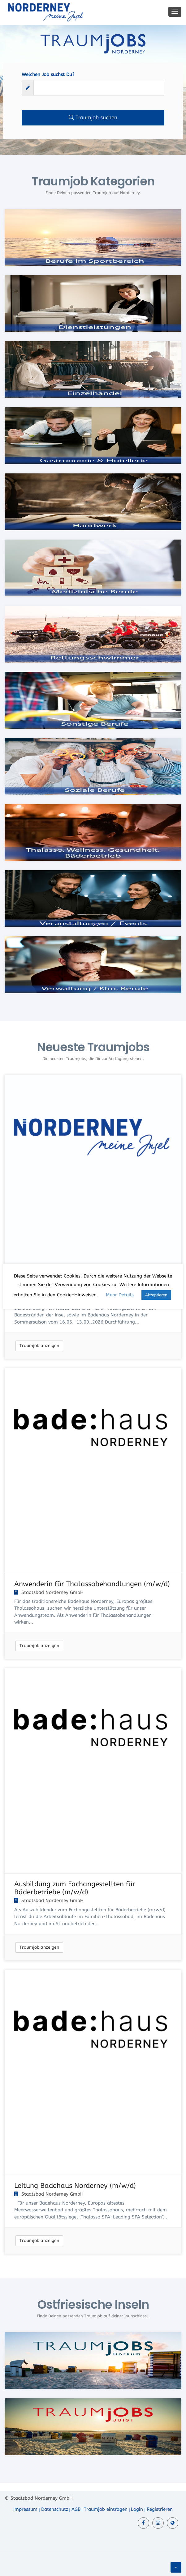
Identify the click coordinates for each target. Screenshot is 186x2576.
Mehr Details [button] (120, 1295)
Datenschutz (54, 2509)
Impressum (25, 2509)
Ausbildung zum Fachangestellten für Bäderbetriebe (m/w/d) (74, 1888)
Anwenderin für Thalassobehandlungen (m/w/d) (92, 1584)
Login (137, 2509)
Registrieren (160, 2509)
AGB (75, 2509)
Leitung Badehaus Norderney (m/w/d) (75, 2186)
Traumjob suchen (93, 117)
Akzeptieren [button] (156, 1295)
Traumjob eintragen (106, 2509)
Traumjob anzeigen (39, 1345)
